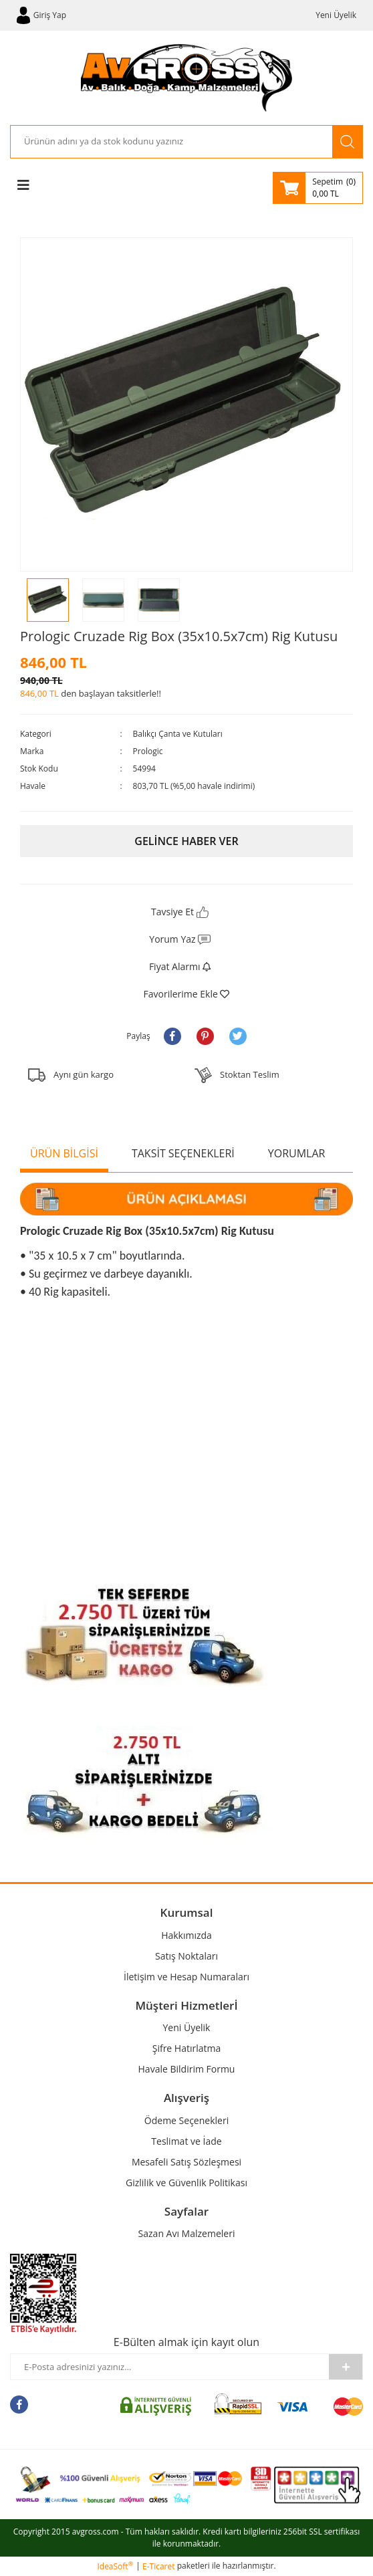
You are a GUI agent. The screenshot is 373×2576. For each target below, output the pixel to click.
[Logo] (187, 78)
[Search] (171, 142)
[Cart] (318, 188)
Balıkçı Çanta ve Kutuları (178, 733)
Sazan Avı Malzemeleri (186, 2233)
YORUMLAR (297, 1153)
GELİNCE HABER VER (186, 841)
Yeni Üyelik (336, 15)
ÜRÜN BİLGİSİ (64, 1153)
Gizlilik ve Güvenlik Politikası (186, 2182)
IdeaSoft (115, 2566)
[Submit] (345, 2366)
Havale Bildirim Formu (186, 2069)
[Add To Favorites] (186, 994)
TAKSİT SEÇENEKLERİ (183, 1153)
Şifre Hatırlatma (186, 2048)
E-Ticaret (158, 2566)
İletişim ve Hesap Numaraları (186, 1976)
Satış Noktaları (186, 1956)
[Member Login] (41, 15)
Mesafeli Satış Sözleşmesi (186, 2161)
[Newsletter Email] (170, 2366)
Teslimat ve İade (186, 2141)
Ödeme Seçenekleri (186, 2120)
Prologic (148, 751)
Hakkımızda (186, 1935)
